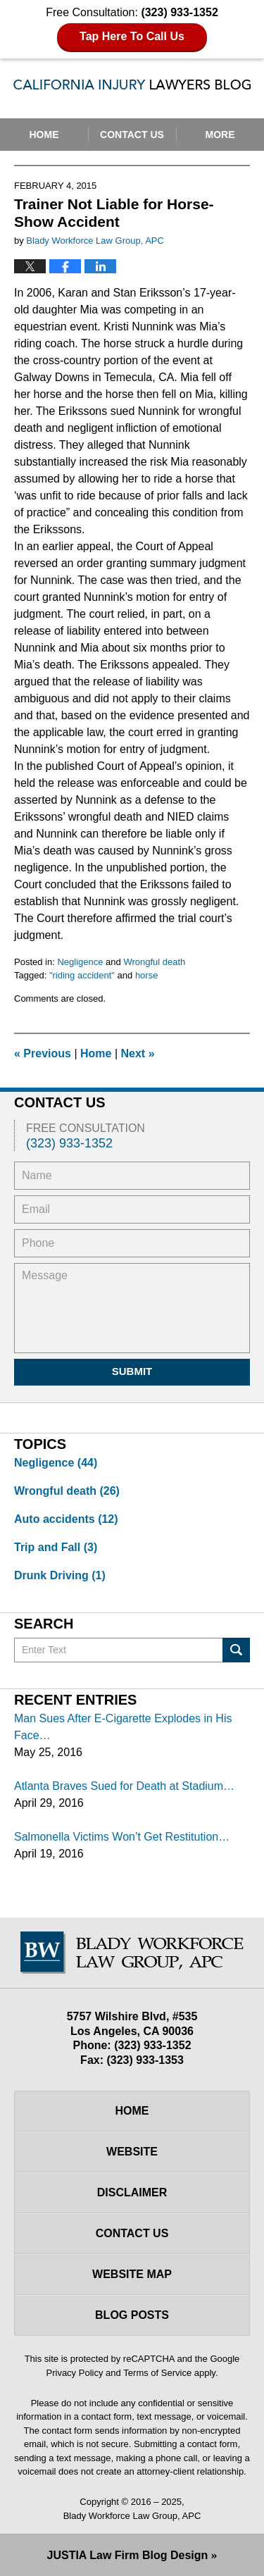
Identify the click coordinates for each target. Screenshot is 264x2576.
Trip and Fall (55, 1547)
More (220, 134)
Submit (132, 1371)
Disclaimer (132, 2192)
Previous (42, 1053)
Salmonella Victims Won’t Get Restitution (116, 1837)
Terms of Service (157, 2372)
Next (138, 1053)
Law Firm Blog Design (127, 2555)
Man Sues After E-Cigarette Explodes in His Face (123, 1726)
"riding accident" (82, 975)
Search (236, 1650)
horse (146, 975)
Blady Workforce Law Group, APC (132, 2515)
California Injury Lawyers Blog (132, 87)
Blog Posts (132, 2315)
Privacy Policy (74, 2372)
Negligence (80, 962)
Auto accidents (66, 1519)
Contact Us (132, 134)
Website (132, 2152)
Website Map (132, 2274)
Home (43, 134)
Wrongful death (154, 962)
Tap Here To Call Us (132, 36)
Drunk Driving (60, 1575)
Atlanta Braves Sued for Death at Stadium (118, 1786)
